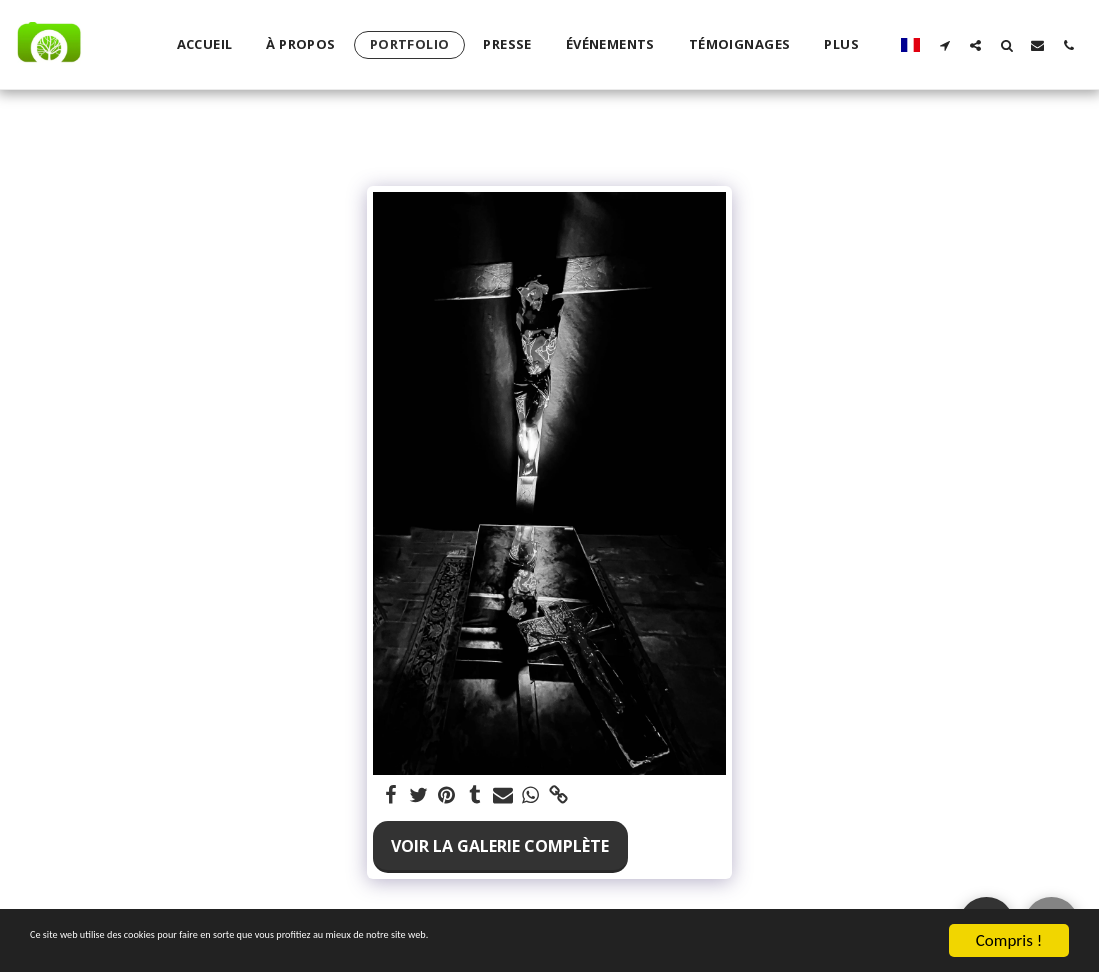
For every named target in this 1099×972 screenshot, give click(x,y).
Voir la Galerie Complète (500, 846)
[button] (944, 45)
